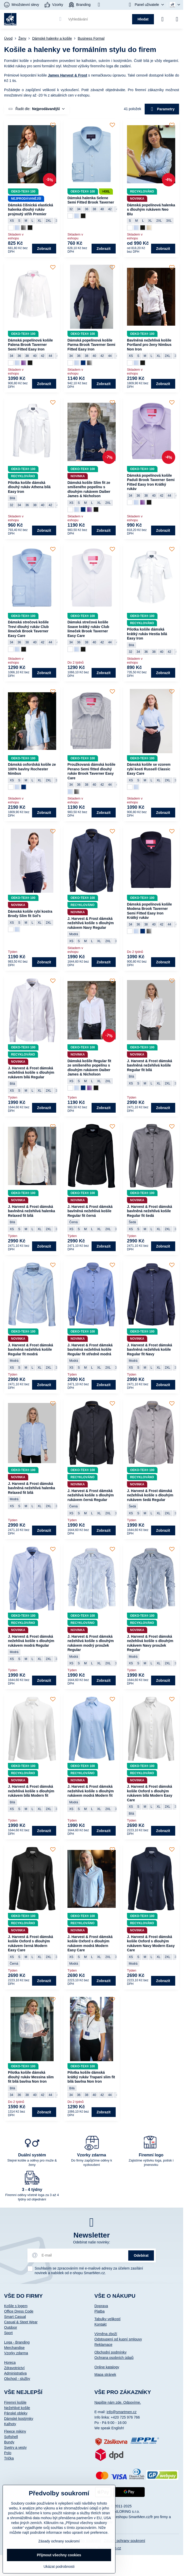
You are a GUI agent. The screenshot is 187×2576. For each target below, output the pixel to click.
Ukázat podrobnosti (59, 2566)
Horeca (10, 2362)
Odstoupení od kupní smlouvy (118, 2339)
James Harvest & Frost (67, 75)
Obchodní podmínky (110, 2352)
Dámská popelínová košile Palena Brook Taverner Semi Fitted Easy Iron (30, 344)
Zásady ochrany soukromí (124, 2541)
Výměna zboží (105, 2334)
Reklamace (103, 2345)
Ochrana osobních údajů (114, 2358)
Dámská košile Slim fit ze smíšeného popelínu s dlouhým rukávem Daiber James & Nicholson (88, 489)
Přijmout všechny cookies (59, 2555)
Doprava (101, 2306)
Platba (99, 2311)
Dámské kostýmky (18, 2419)
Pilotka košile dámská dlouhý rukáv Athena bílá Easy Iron (29, 487)
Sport (8, 2333)
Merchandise (14, 2348)
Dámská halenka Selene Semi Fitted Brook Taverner (90, 200)
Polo (7, 2453)
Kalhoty (10, 2424)
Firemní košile (15, 2402)
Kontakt (100, 2324)
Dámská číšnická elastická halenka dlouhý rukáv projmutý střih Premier (30, 209)
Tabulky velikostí (107, 2319)
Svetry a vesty (15, 2447)
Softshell (11, 2437)
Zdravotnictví (14, 2368)
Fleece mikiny (15, 2431)
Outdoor (10, 2327)
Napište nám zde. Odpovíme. (117, 2402)
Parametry (162, 109)
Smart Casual (15, 2317)
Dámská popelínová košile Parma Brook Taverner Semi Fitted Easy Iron (91, 344)
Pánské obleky (15, 2413)
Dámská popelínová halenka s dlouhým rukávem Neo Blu (151, 209)
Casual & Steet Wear (20, 2322)
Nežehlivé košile (17, 2408)
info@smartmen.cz (121, 2412)
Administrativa (15, 2373)
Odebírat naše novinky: (91, 2242)
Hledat (143, 19)
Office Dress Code (18, 2311)
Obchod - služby (17, 2379)
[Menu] (177, 19)
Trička (9, 2458)
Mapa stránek (105, 2374)
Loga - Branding (17, 2342)
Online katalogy (106, 2367)
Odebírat (141, 2255)
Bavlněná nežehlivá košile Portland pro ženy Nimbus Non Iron (149, 344)
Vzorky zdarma (16, 2353)
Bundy (9, 2442)
